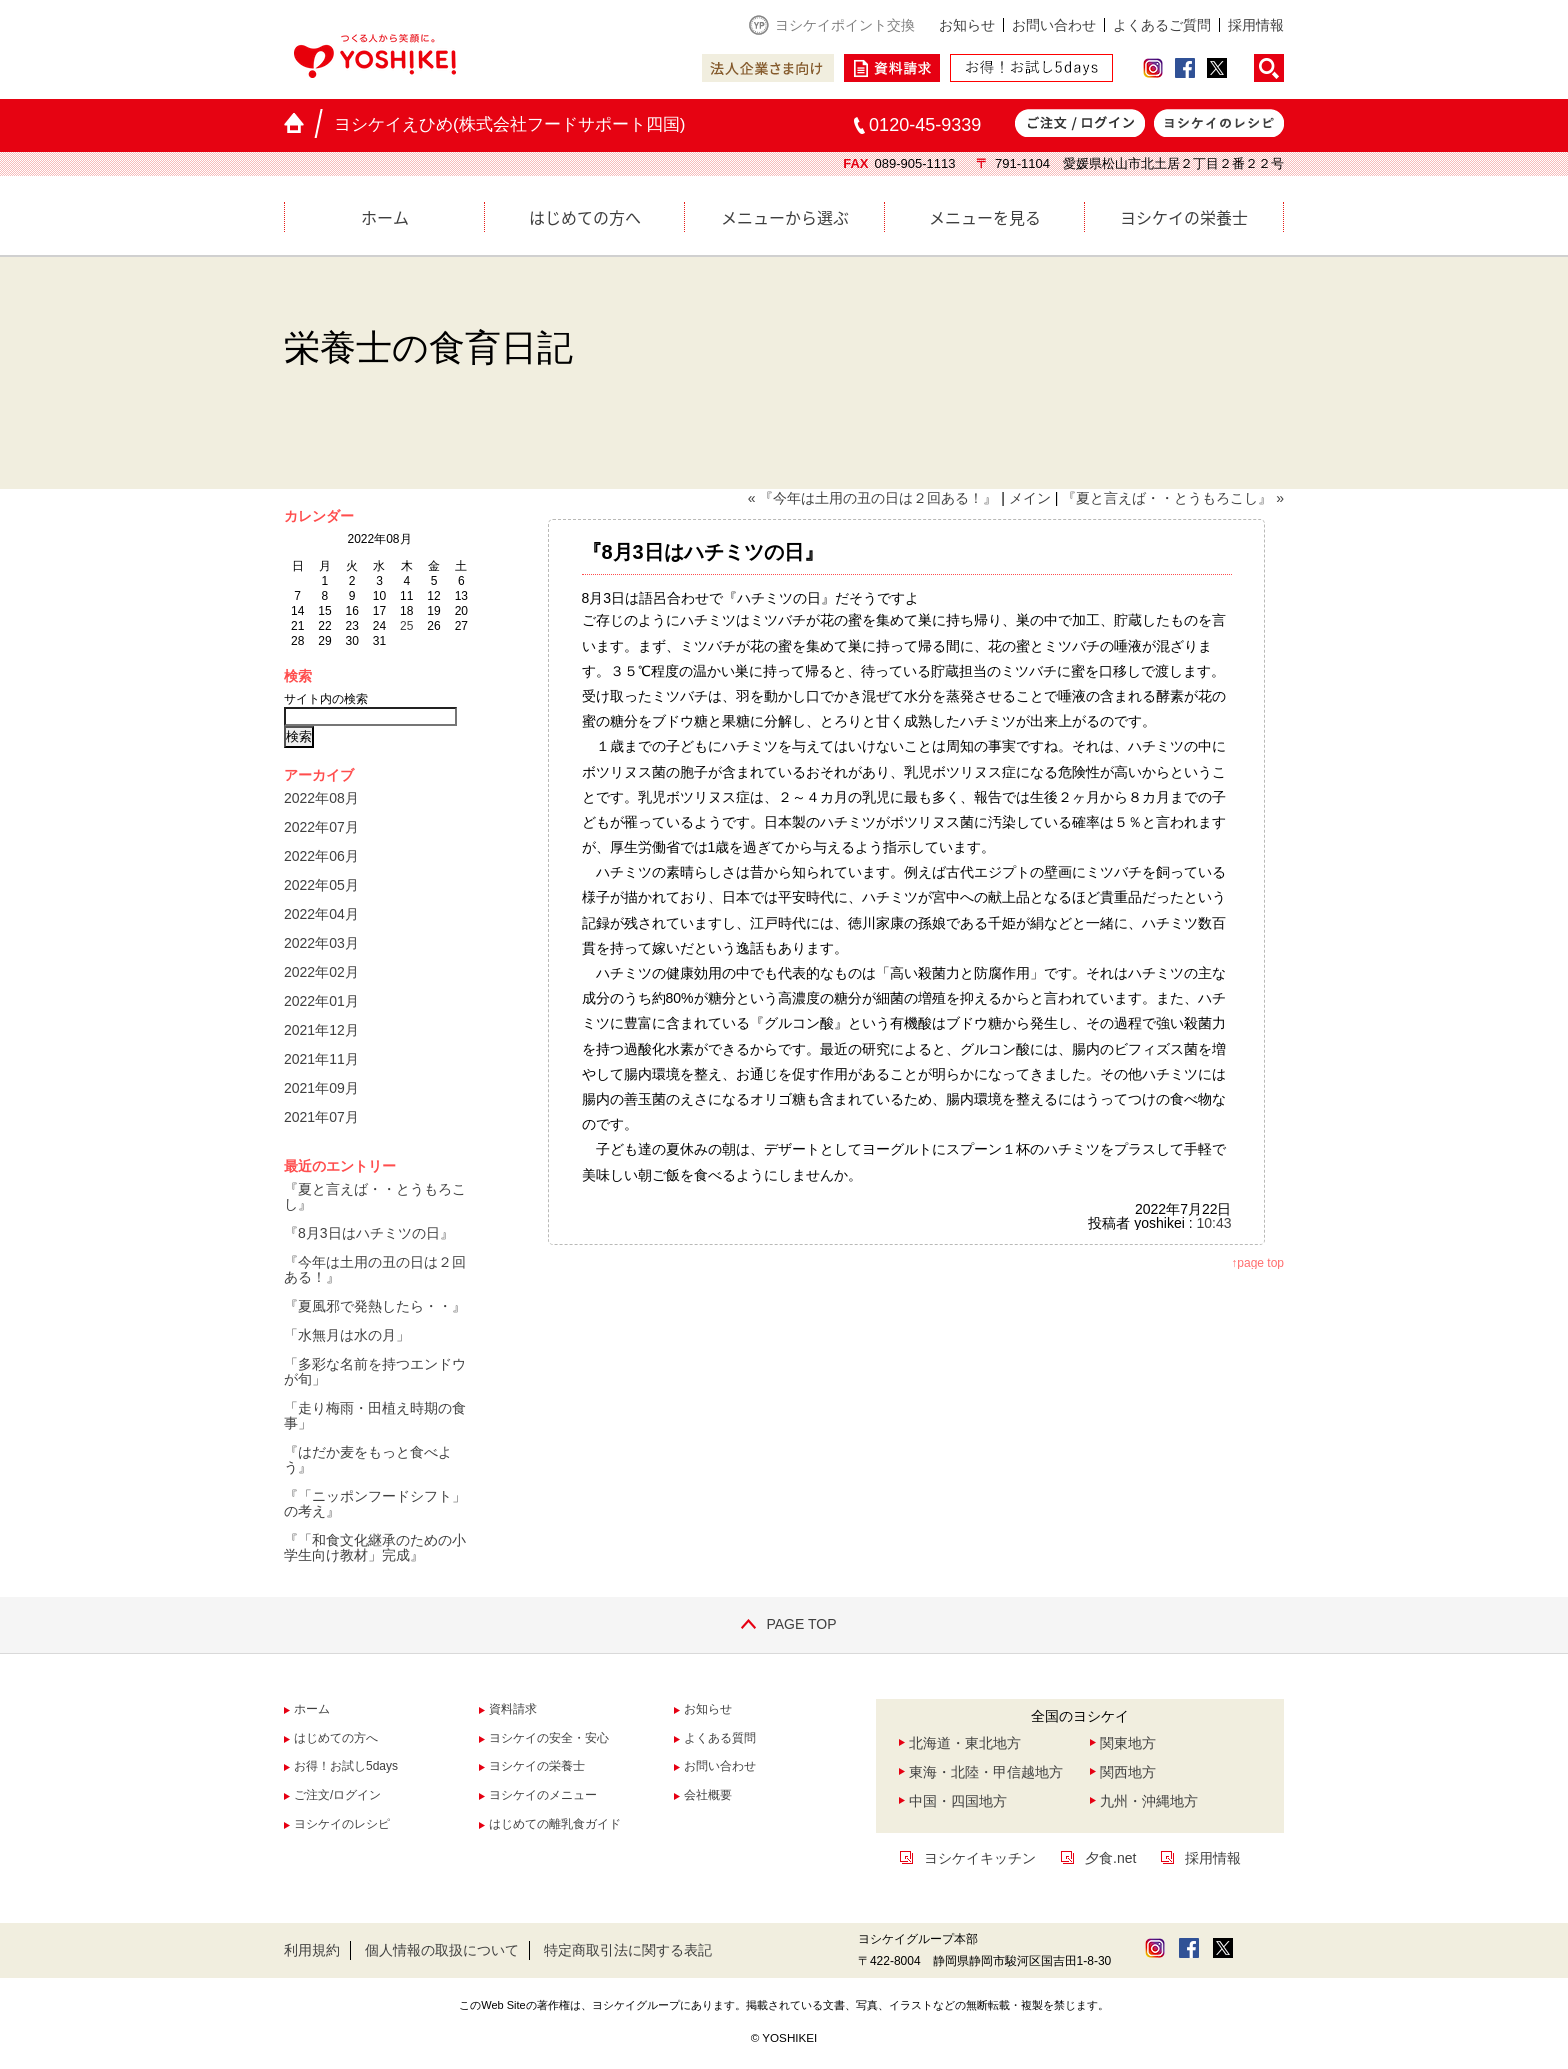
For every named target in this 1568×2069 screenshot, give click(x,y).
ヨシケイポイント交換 (845, 25)
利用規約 (312, 1950)
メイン (1030, 498)
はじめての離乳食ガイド (555, 1824)
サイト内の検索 (326, 699)
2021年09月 (321, 1088)
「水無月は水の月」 (347, 1335)
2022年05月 (321, 885)
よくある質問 (720, 1738)
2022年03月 (321, 943)
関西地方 (1128, 1772)
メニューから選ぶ (785, 217)
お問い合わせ (1054, 25)
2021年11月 (321, 1059)
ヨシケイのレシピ (342, 1824)
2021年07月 (321, 1117)
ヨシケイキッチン (980, 1858)
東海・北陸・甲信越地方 (986, 1772)
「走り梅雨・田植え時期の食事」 (375, 1415)
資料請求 (513, 1709)
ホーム (385, 217)
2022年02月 (321, 972)
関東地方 (1128, 1743)
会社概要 (708, 1795)
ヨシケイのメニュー (543, 1795)
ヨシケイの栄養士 (1184, 217)
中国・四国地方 (958, 1801)
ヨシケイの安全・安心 (549, 1738)
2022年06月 (321, 856)
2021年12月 (321, 1030)
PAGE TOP (783, 1624)
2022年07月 (321, 827)
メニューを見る (985, 217)
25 (406, 626)
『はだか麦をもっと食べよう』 (368, 1459)
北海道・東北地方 (965, 1743)
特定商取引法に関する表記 (628, 1950)
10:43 (1213, 1223)
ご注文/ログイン (337, 1795)
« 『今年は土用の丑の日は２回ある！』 (873, 498)
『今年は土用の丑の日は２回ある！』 (375, 1269)
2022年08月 (321, 798)
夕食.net (1110, 1858)
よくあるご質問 (1162, 25)
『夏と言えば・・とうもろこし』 (375, 1196)
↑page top (1257, 1263)
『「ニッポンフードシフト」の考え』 (375, 1503)
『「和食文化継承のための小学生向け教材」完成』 (375, 1547)
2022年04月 (321, 914)
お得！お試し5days (346, 1766)
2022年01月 (321, 1001)
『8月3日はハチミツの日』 (369, 1233)
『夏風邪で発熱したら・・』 (375, 1306)
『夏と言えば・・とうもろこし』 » (1173, 498)
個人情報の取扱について (442, 1950)
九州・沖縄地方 (1149, 1801)
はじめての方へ (585, 217)
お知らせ (967, 25)
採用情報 (1256, 25)
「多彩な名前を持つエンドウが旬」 (375, 1371)
